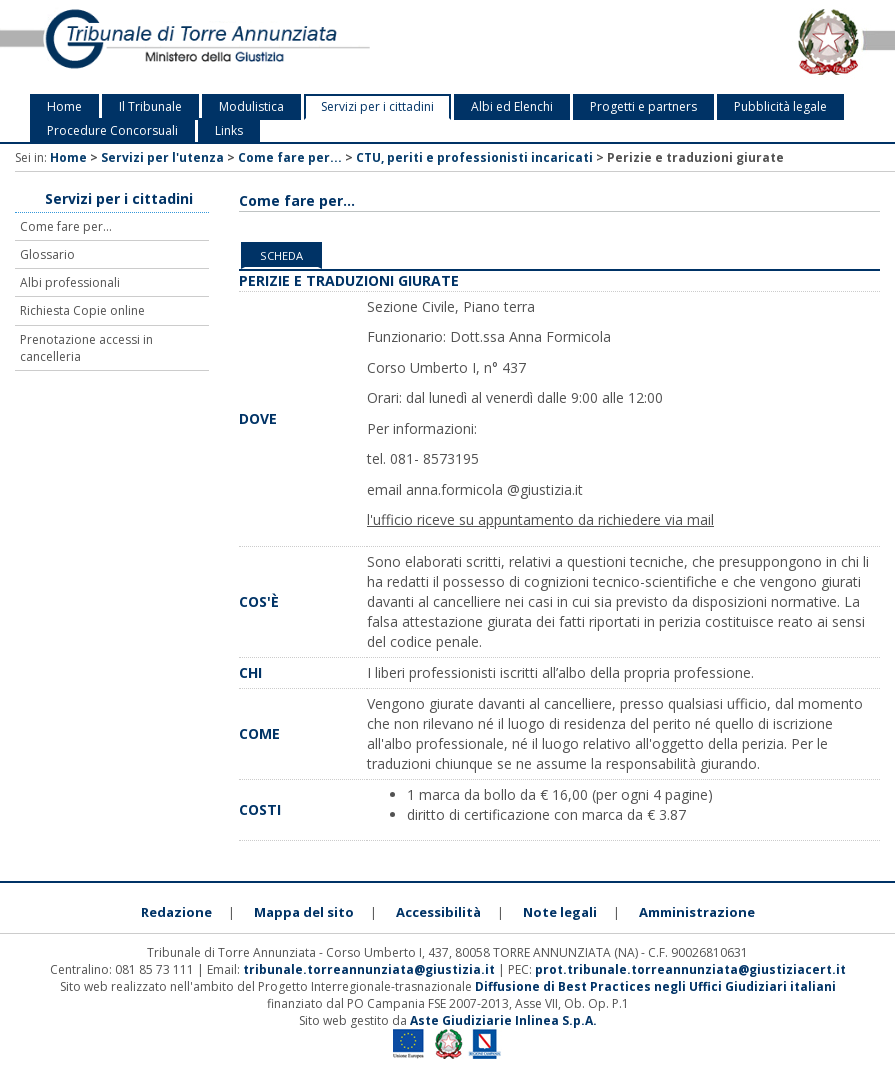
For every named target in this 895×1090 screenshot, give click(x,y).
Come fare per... (290, 157)
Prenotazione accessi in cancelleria (86, 348)
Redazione (176, 912)
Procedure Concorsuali (112, 130)
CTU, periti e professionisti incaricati (474, 157)
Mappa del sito (304, 912)
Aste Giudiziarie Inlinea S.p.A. (503, 1020)
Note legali (560, 912)
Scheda (281, 255)
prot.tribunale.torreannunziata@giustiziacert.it (690, 969)
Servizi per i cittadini (377, 106)
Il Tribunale (150, 106)
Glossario (47, 254)
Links (229, 130)
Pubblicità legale (780, 106)
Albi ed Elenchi (512, 106)
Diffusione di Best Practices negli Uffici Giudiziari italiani (655, 986)
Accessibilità (438, 912)
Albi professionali (70, 282)
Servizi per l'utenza (162, 157)
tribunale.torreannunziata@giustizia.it (370, 969)
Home (64, 106)
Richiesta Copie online (82, 310)
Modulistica (251, 106)
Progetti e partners (643, 106)
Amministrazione (697, 912)
